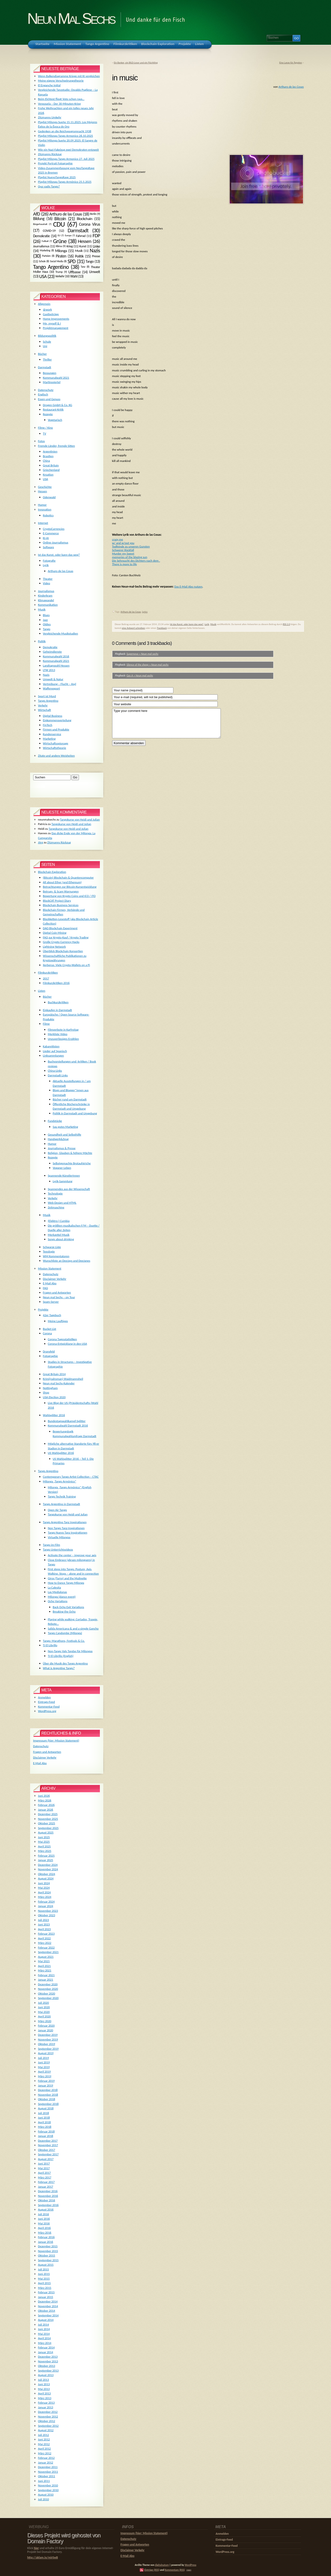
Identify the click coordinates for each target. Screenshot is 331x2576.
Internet (43, 523)
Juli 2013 (43, 2379)
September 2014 (48, 2315)
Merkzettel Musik (58, 1234)
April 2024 (44, 1892)
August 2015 (45, 2264)
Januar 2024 (45, 1906)
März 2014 (44, 2343)
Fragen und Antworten (57, 1292)
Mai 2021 (44, 1961)
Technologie (55, 1193)
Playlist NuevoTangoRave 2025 (57, 177)
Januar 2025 (45, 1860)
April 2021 (44, 1966)
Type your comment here (166, 723)
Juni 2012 (44, 2439)
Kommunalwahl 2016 (56, 656)
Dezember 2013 (47, 2356)
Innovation (44, 509)
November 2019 (48, 2039)
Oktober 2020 (46, 1993)
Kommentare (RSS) (175, 2570)
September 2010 (48, 2490)
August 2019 (45, 2053)
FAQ (45, 1288)
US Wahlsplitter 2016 (61, 1453)
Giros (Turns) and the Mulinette (67, 1578)
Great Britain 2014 (54, 1374)
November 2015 (48, 2251)
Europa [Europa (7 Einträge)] (70, 235)
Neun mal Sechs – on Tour (59, 1297)
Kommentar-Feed (48, 1706)
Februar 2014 (46, 2347)
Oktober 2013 (46, 2366)
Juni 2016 (44, 2218)
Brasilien (48, 456)
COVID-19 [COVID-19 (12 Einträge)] (53, 230)
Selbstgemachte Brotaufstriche (72, 1163)
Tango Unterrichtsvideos (58, 1549)
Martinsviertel (51, 382)
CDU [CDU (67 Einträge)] (65, 224)
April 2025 (44, 1846)
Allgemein (44, 304)
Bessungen (49, 373)
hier (36, 2548)
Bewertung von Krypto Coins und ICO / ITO (69, 896)
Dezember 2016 (47, 2191)
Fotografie (49, 560)
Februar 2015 (46, 2292)
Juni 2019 (44, 2062)
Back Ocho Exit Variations (68, 1607)
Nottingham (50, 1388)
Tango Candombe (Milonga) (65, 1633)
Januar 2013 (45, 2407)
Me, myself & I (52, 323)
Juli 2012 (43, 2435)
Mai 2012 (44, 2444)
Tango (46, 629)
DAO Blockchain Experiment (60, 928)
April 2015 (44, 2283)
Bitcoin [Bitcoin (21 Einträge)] (64, 218)
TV (44, 433)
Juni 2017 (44, 2163)
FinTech (47, 725)
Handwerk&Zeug (58, 1139)
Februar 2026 (46, 1805)
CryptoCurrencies (53, 529)
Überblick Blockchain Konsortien (63, 951)
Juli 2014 (43, 2324)
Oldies (47, 624)
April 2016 (44, 2228)
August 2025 (45, 1832)
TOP (189, 2570)
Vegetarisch (55, 420)
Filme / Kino (45, 427)
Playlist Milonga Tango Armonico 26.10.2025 (65, 135)
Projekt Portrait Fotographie (55, 163)
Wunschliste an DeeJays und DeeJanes (66, 1260)
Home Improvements (56, 318)
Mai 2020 (44, 2012)
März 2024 (44, 1897)
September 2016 (48, 2205)
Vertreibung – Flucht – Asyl (59, 684)
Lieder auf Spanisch (55, 1051)
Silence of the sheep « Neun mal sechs (148, 664)
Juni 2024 (44, 1883)
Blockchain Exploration (52, 872)
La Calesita (54, 1587)
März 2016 (44, 2232)
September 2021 (48, 1952)
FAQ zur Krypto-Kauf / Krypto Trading (66, 937)
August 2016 (45, 2209)
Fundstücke (55, 1121)
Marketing (49, 738)
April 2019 (44, 2071)
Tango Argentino (48, 700)
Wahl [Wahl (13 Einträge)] (76, 276)
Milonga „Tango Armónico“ (59, 1481)
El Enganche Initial (49, 85)
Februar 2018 (46, 2131)
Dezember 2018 (47, 2090)
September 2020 (48, 1998)
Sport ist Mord (47, 696)
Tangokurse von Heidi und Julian (80, 819)
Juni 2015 (44, 2274)
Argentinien (50, 451)
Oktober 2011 (46, 2476)
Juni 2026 (44, 1795)
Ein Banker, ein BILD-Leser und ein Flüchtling (136, 62)
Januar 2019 (45, 2085)
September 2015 (48, 2260)
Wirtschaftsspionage (55, 743)
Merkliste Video (57, 1034)
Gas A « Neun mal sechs (140, 675)
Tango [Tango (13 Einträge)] (93, 261)
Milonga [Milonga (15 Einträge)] (64, 250)
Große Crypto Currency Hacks (61, 942)
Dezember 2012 (47, 2412)
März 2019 (44, 2076)
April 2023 (44, 1929)
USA (45, 479)
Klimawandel (46, 600)
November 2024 (48, 1869)
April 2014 (44, 2338)
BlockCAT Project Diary (57, 900)
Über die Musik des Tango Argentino (65, 1663)
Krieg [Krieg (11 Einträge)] (72, 246)
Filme (46, 1023)
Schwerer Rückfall (123, 550)
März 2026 (44, 1800)
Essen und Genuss (49, 399)
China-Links (55, 1070)
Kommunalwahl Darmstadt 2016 (68, 1425)
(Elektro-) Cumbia (58, 1221)
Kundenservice (52, 734)
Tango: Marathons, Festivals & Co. (64, 1641)
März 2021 (44, 1970)
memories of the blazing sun (129, 557)
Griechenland (51, 470)
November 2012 (48, 2416)
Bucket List (49, 1329)
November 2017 (48, 2145)
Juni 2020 (44, 2007)
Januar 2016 (45, 2242)
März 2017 (44, 2177)
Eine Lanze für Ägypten (290, 62)
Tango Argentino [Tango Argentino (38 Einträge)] (56, 266)
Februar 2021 (46, 1975)
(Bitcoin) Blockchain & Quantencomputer (68, 877)
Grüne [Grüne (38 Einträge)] (65, 241)
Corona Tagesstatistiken (62, 1339)
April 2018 (44, 2122)
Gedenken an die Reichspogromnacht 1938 (64, 131)
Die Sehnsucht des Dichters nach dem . (136, 560)
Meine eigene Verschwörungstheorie (61, 80)
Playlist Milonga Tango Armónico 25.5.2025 (64, 181)
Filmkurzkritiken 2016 (56, 983)
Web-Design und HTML (62, 1202)
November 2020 (48, 1989)
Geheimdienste (52, 651)
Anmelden (44, 1697)
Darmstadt (44, 367)
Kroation (48, 474)
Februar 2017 (46, 2182)
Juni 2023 (44, 1924)
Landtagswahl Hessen (56, 665)
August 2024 (45, 1878)
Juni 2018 (44, 2117)
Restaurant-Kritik (53, 409)
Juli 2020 (43, 2002)
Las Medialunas (57, 1592)
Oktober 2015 (46, 2255)
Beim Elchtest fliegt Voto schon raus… (61, 99)
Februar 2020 (46, 2025)
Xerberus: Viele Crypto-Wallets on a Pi (66, 965)
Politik (41, 641)
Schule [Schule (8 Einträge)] (44, 261)
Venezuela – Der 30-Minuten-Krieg (59, 103)
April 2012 (44, 2448)
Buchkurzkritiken (58, 1002)
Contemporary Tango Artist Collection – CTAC (71, 1476)
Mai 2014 (44, 2333)
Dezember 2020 (47, 1984)
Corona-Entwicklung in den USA (67, 1343)
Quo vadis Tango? (49, 186)
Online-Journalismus (55, 542)
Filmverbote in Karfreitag (63, 1029)
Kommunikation (48, 604)
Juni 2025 (44, 1837)
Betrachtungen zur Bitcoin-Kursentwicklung (69, 886)
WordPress (190, 2565)
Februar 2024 (46, 1901)
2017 (46, 978)
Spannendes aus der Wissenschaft (69, 1189)
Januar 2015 (45, 2297)
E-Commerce (51, 533)
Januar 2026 (45, 1809)
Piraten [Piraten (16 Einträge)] (65, 255)
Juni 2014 (44, 2329)
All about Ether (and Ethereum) (62, 882)
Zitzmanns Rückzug (49, 154)
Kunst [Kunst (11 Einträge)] (85, 246)
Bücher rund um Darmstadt (70, 1099)
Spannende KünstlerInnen (64, 1175)
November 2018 (48, 2094)
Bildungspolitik (47, 335)
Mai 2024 (44, 1887)
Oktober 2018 (46, 2099)
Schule (47, 341)
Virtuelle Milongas (59, 1537)
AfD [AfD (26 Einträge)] (41, 214)
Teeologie (49, 1251)
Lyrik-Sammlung (63, 1181)
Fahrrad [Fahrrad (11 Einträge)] (83, 236)
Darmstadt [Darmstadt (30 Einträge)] (84, 230)
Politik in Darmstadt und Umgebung (75, 1113)
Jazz (45, 620)
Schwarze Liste (52, 1247)
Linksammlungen (53, 1055)
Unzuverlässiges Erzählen (63, 1039)
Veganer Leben (62, 1168)
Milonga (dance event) (62, 1596)
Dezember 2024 (47, 1865)
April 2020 (44, 2016)
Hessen (42, 491)
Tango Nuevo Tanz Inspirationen (67, 1532)
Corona (47, 1333)
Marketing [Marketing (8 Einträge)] (47, 250)
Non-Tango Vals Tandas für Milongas (70, 1651)
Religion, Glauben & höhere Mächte (70, 1153)
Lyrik (206, 624)
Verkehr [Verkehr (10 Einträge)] (62, 276)
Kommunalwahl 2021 (56, 377)
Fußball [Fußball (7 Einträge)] (47, 240)
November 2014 (48, 2306)
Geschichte (45, 487)
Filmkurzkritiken (48, 972)
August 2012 (45, 2430)
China (46, 460)
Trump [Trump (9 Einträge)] (61, 272)
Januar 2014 (45, 2352)
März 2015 (44, 2288)
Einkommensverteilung (57, 720)
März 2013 (44, 2398)
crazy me (117, 539)
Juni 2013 (44, 2384)
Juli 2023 (43, 1920)
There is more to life (124, 564)
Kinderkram (45, 595)
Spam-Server (51, 1301)
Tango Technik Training (62, 1496)
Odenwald (49, 497)
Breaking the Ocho (64, 1611)
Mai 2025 (44, 1841)
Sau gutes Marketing (65, 1126)
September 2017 (48, 2154)
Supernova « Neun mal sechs (142, 653)
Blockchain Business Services (60, 905)
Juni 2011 (44, 2481)
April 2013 (44, 2393)
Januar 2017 (45, 2186)
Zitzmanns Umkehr (49, 117)
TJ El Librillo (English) (61, 1656)
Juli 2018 (43, 2113)
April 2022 (44, 1938)
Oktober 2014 (46, 2310)
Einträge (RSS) (151, 2570)
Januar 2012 (45, 2462)
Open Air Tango (57, 1510)
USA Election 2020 (54, 1397)
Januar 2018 (45, 2136)
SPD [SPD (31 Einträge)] (76, 261)
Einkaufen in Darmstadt (57, 1010)
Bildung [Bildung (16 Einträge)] (43, 218)
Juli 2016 (43, 2214)
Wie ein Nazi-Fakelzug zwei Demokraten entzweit (68, 149)
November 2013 (48, 2361)
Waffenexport (51, 688)
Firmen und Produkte (56, 729)
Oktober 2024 (46, 1874)
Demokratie (50, 647)
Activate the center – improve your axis (72, 1555)
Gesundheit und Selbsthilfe (64, 1134)
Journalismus (46, 591)
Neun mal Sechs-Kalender (59, 1383)
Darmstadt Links (58, 1075)
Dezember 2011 (47, 2467)
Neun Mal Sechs (71, 18)
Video (46, 583)
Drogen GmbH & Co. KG (57, 405)
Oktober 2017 (46, 2150)
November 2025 (48, 1819)
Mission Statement (49, 1268)
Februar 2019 (46, 2080)
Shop (46, 1392)
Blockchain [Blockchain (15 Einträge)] (88, 218)
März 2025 (44, 1851)
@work (47, 309)
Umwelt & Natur (53, 679)
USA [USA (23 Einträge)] (46, 276)
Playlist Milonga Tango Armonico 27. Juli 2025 (66, 159)
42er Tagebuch (52, 1315)
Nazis (46, 674)
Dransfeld (49, 1351)
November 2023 (48, 1910)
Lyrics (144, 611)
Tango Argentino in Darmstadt (61, 1504)
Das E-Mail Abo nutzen (188, 586)
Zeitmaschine (56, 1207)
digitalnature (162, 2565)
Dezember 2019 (47, 2035)
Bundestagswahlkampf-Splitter (67, 1421)
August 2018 (45, 2108)
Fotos (41, 441)
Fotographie (50, 1356)
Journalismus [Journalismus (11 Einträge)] (44, 246)
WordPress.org (47, 1711)
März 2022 (44, 1943)
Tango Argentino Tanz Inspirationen (64, 1522)
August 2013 (45, 2375)
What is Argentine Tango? (59, 1668)
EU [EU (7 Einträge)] (61, 235)
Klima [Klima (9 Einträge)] (61, 246)
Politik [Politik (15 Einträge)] (83, 255)
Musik (213, 624)
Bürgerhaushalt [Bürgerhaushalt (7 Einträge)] (42, 224)
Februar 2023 (46, 1933)
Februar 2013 (46, 2402)
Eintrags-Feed (46, 1702)
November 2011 (48, 2471)
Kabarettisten (51, 1046)
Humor (42, 504)
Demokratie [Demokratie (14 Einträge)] (45, 235)
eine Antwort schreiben (133, 628)
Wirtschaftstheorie (54, 748)
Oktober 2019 (46, 2044)
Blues (46, 615)
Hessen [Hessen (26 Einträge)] (89, 241)
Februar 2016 (46, 2237)
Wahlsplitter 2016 (54, 1415)
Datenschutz (45, 390)
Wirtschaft (44, 710)
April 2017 (44, 2172)
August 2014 (45, 2320)
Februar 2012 (46, 2458)
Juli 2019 (43, 2058)
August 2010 (45, 2494)
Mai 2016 (44, 2223)
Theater (48, 579)
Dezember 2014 (47, 2301)
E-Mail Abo (50, 1283)
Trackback (162, 628)
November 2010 (48, 2485)
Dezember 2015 (47, 2246)
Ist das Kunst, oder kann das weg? (187, 624)
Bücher (42, 354)
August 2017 (45, 2159)
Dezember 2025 (47, 1814)
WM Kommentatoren (56, 1256)
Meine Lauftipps (58, 1321)
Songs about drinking (61, 1239)
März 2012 (44, 2453)
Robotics (48, 515)
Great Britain (51, 465)
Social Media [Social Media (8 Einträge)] (58, 261)
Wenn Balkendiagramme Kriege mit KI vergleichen (69, 76)
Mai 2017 (44, 2168)
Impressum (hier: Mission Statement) (56, 1740)
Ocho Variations (57, 1601)
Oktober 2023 (46, 1915)
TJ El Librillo (50, 1645)
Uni (45, 346)
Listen (41, 990)
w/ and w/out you (123, 543)
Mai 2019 (44, 2067)
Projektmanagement (55, 328)
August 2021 (45, 1956)
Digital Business (52, 716)
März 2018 (44, 2126)
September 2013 (48, 2370)
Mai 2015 (44, 2278)
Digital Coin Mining (54, 932)
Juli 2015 (43, 2269)
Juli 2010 (43, 2499)
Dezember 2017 (47, 2140)
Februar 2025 (46, 1855)
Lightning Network (54, 946)
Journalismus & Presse (62, 1148)
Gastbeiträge (51, 314)
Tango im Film (51, 1545)
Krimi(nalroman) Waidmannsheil (63, 1379)
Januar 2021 (45, 1979)
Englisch (43, 394)
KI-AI (46, 538)
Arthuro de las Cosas (291, 86)
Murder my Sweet (123, 553)
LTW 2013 (49, 670)
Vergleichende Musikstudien (60, 633)
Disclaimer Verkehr (54, 1279)
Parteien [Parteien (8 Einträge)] (48, 255)
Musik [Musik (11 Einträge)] (82, 251)
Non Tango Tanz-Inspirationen (66, 1528)
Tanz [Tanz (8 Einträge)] (85, 266)
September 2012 (48, 2425)
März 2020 (44, 2021)
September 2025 (48, 1828)
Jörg (40, 842)
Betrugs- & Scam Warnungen (61, 891)
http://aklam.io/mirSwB (42, 2557)
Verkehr (43, 705)
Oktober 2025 (46, 1823)
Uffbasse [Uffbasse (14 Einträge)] (78, 272)
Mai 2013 (44, 2389)
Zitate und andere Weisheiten (56, 755)
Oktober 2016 (46, 2200)
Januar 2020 (45, 2030)
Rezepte (48, 414)
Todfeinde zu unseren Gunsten (131, 546)
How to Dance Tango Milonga (66, 1583)
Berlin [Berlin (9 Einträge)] (95, 214)
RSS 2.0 (286, 624)
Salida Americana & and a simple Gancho (73, 1628)
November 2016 (48, 2196)
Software (48, 547)
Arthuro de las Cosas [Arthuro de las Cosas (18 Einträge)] (69, 213)
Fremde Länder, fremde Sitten (56, 446)
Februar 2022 (46, 1947)
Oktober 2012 (46, 2421)
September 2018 (48, 2104)
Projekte (43, 1309)
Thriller (47, 359)
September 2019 (48, 2048)
